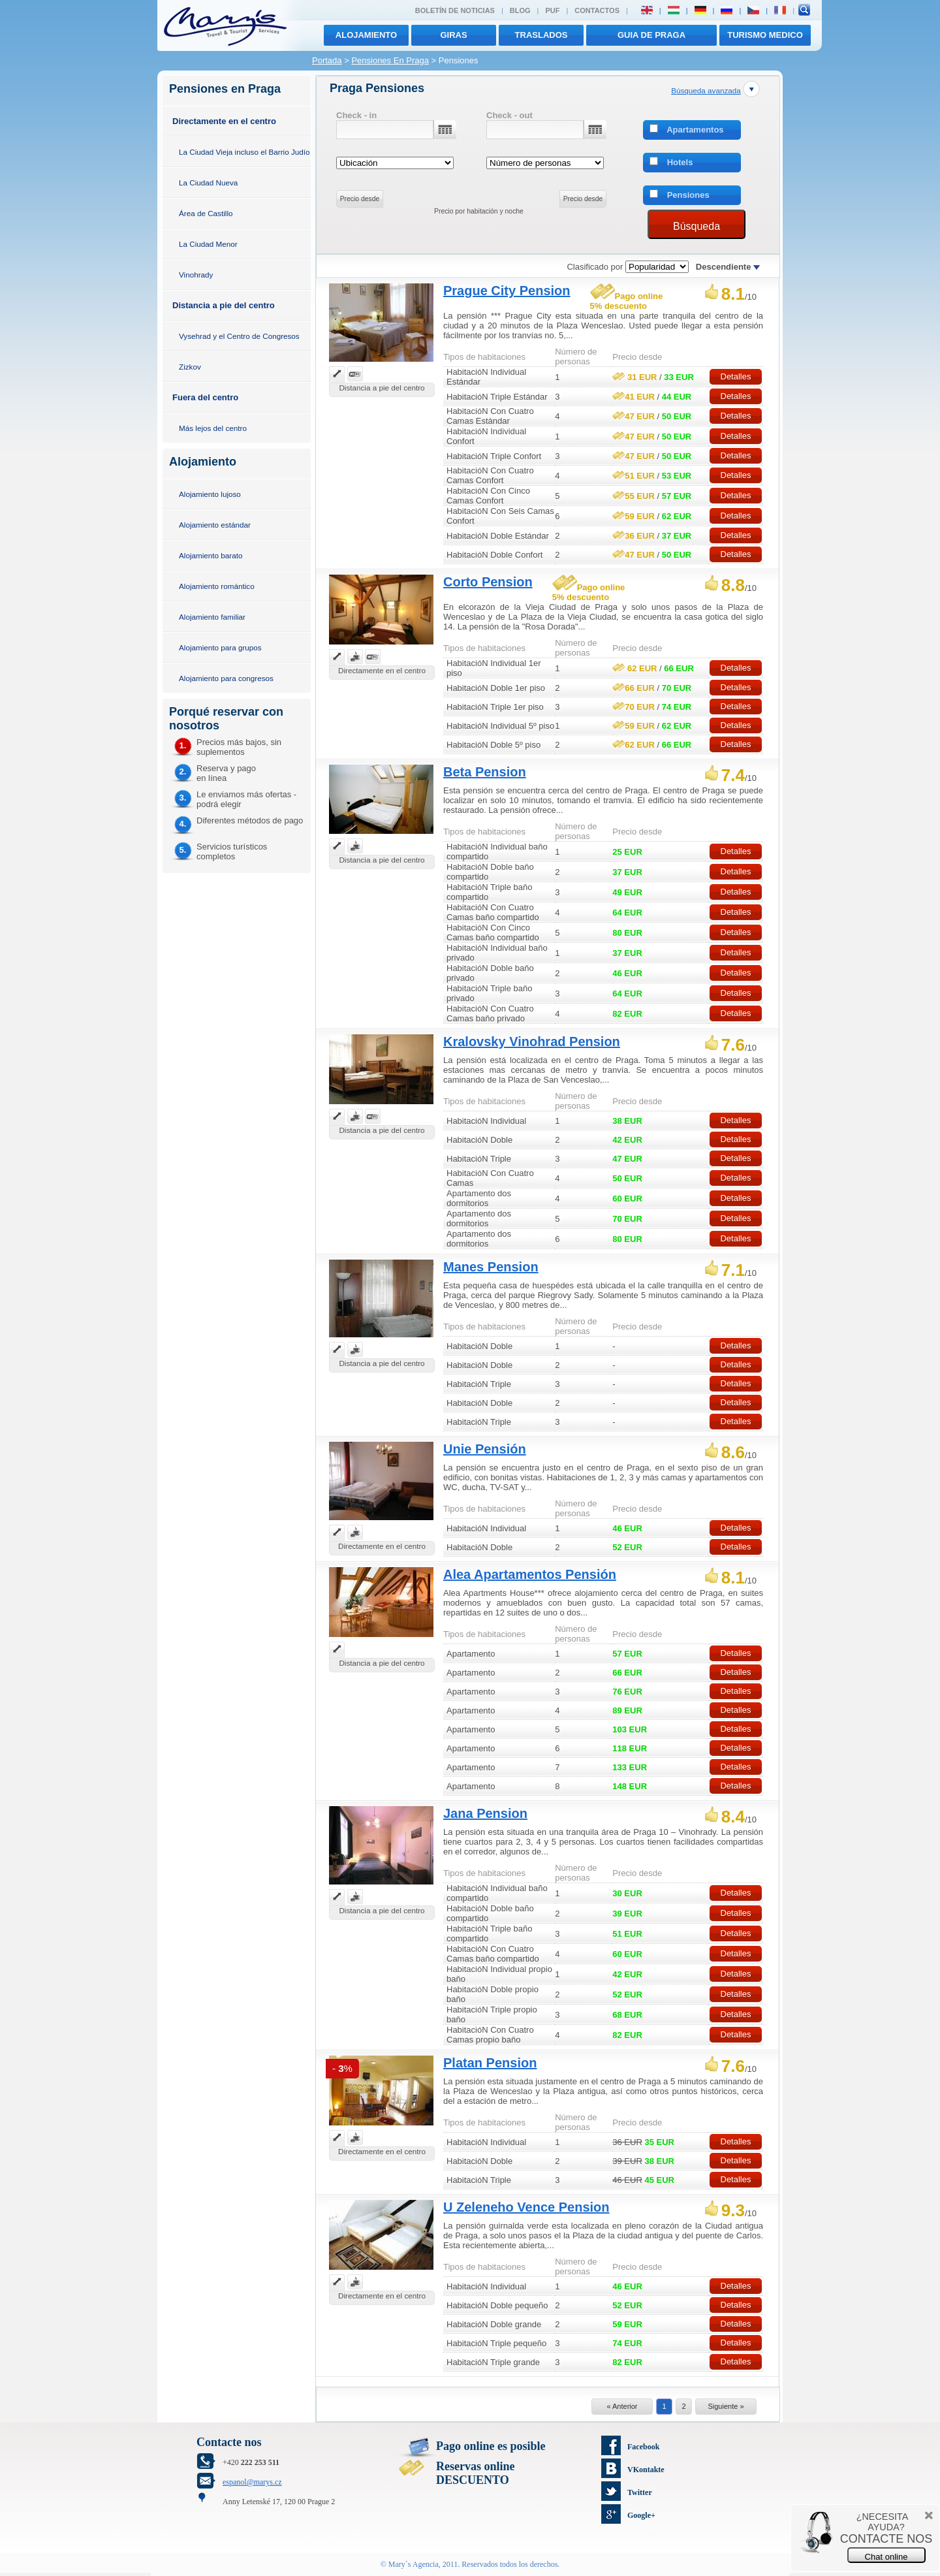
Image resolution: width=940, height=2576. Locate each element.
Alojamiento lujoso (210, 494)
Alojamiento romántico (217, 586)
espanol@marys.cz (252, 2482)
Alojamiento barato (210, 555)
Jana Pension (485, 1813)
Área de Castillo (206, 213)
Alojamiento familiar (212, 616)
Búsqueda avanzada (706, 90)
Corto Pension (488, 582)
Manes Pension (491, 1267)
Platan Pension (490, 2063)
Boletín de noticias (455, 10)
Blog (520, 10)
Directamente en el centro (224, 121)
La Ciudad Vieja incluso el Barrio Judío (244, 152)
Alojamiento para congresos (226, 678)
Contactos (596, 10)
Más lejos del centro (213, 428)
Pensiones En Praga (390, 60)
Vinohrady (196, 274)
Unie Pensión (484, 1449)
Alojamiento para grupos (220, 647)
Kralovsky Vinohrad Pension (531, 1041)
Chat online (886, 2557)
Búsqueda (696, 226)
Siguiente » (726, 2406)
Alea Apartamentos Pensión (529, 1574)
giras (453, 35)
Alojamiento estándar (215, 524)
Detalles (736, 376)
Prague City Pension (507, 290)
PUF (552, 10)
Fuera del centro (205, 397)
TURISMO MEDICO (765, 35)
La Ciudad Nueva (208, 182)
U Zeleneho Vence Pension (526, 2207)
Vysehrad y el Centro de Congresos (239, 336)
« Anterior (621, 2406)
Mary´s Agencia (413, 2564)
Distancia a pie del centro (223, 305)
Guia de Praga (651, 35)
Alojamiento (366, 35)
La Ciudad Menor (208, 244)
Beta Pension (484, 772)
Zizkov (190, 366)
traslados (541, 35)
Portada (327, 60)
